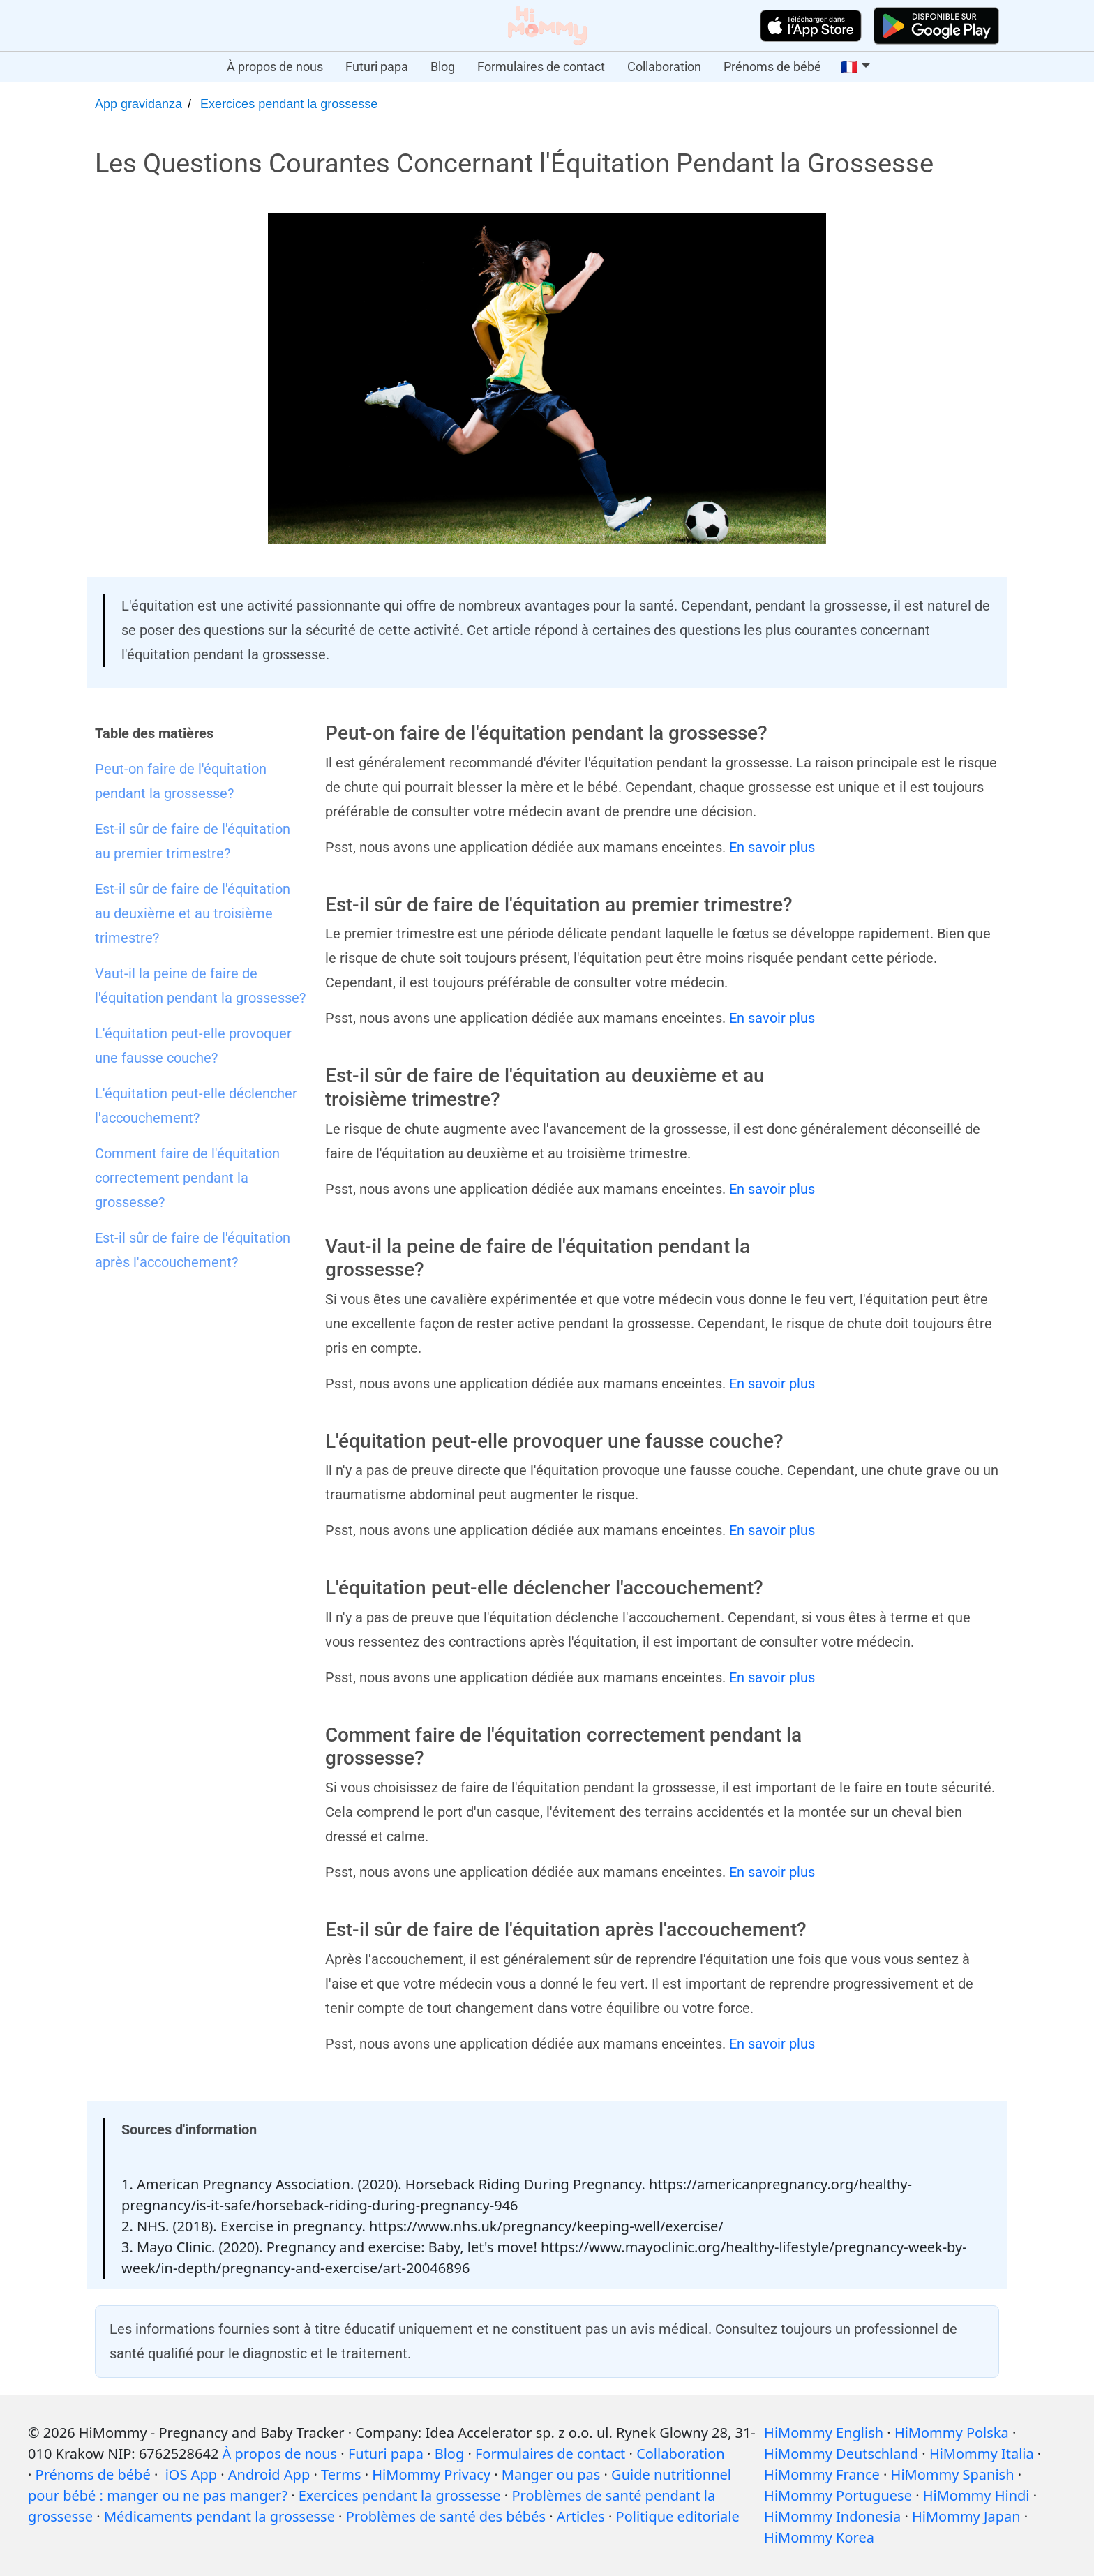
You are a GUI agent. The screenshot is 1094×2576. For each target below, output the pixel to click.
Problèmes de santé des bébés (446, 2516)
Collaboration (664, 66)
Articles (581, 2516)
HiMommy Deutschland (841, 2453)
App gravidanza (138, 104)
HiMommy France (822, 2474)
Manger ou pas (551, 2474)
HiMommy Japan (966, 2516)
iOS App (191, 2474)
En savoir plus (772, 847)
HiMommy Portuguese (838, 2495)
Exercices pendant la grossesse (288, 104)
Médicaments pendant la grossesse (219, 2516)
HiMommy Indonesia (832, 2516)
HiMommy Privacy (431, 2474)
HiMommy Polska (951, 2432)
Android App (269, 2474)
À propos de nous (275, 66)
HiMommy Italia (981, 2453)
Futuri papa (376, 66)
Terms (341, 2474)
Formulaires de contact (541, 66)
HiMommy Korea (819, 2537)
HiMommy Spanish (952, 2474)
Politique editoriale (678, 2516)
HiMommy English (823, 2432)
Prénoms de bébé (772, 66)
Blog (442, 66)
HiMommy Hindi (976, 2495)
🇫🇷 (849, 67)
